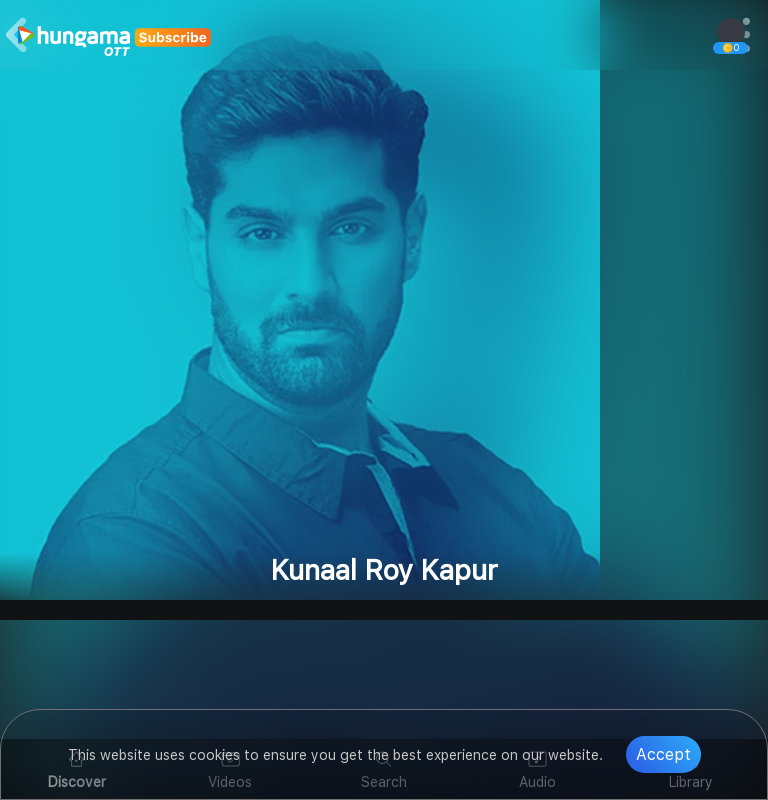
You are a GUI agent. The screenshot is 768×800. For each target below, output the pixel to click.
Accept (663, 754)
